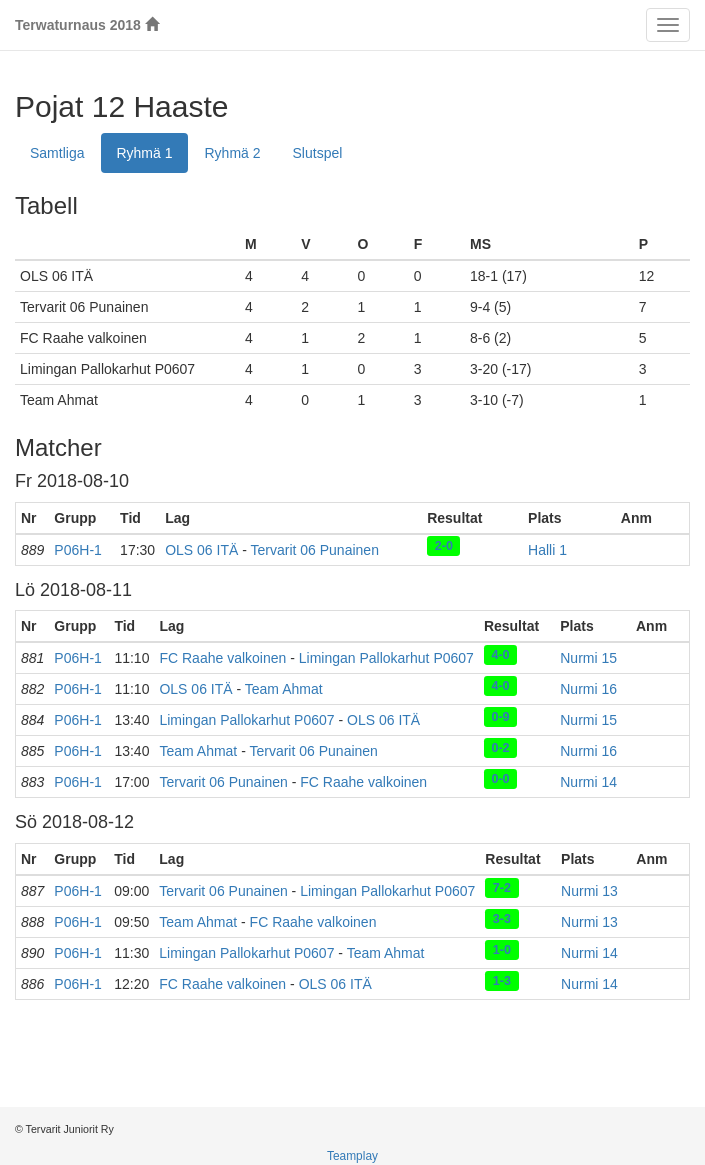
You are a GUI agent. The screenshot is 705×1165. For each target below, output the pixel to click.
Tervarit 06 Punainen (315, 550)
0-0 (500, 778)
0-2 (500, 747)
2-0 (444, 546)
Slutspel (318, 153)
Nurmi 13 (589, 891)
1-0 (502, 949)
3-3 (502, 918)
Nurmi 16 (588, 689)
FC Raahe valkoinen (222, 658)
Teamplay (352, 1156)
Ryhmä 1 (144, 153)
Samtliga (57, 153)
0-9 (500, 716)
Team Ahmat (284, 689)
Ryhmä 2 (233, 153)
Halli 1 (547, 550)
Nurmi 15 (588, 658)
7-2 (502, 887)
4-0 (500, 654)
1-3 (502, 980)
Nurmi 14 (588, 782)
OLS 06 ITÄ (201, 550)
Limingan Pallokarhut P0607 (386, 658)
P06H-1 (77, 550)
